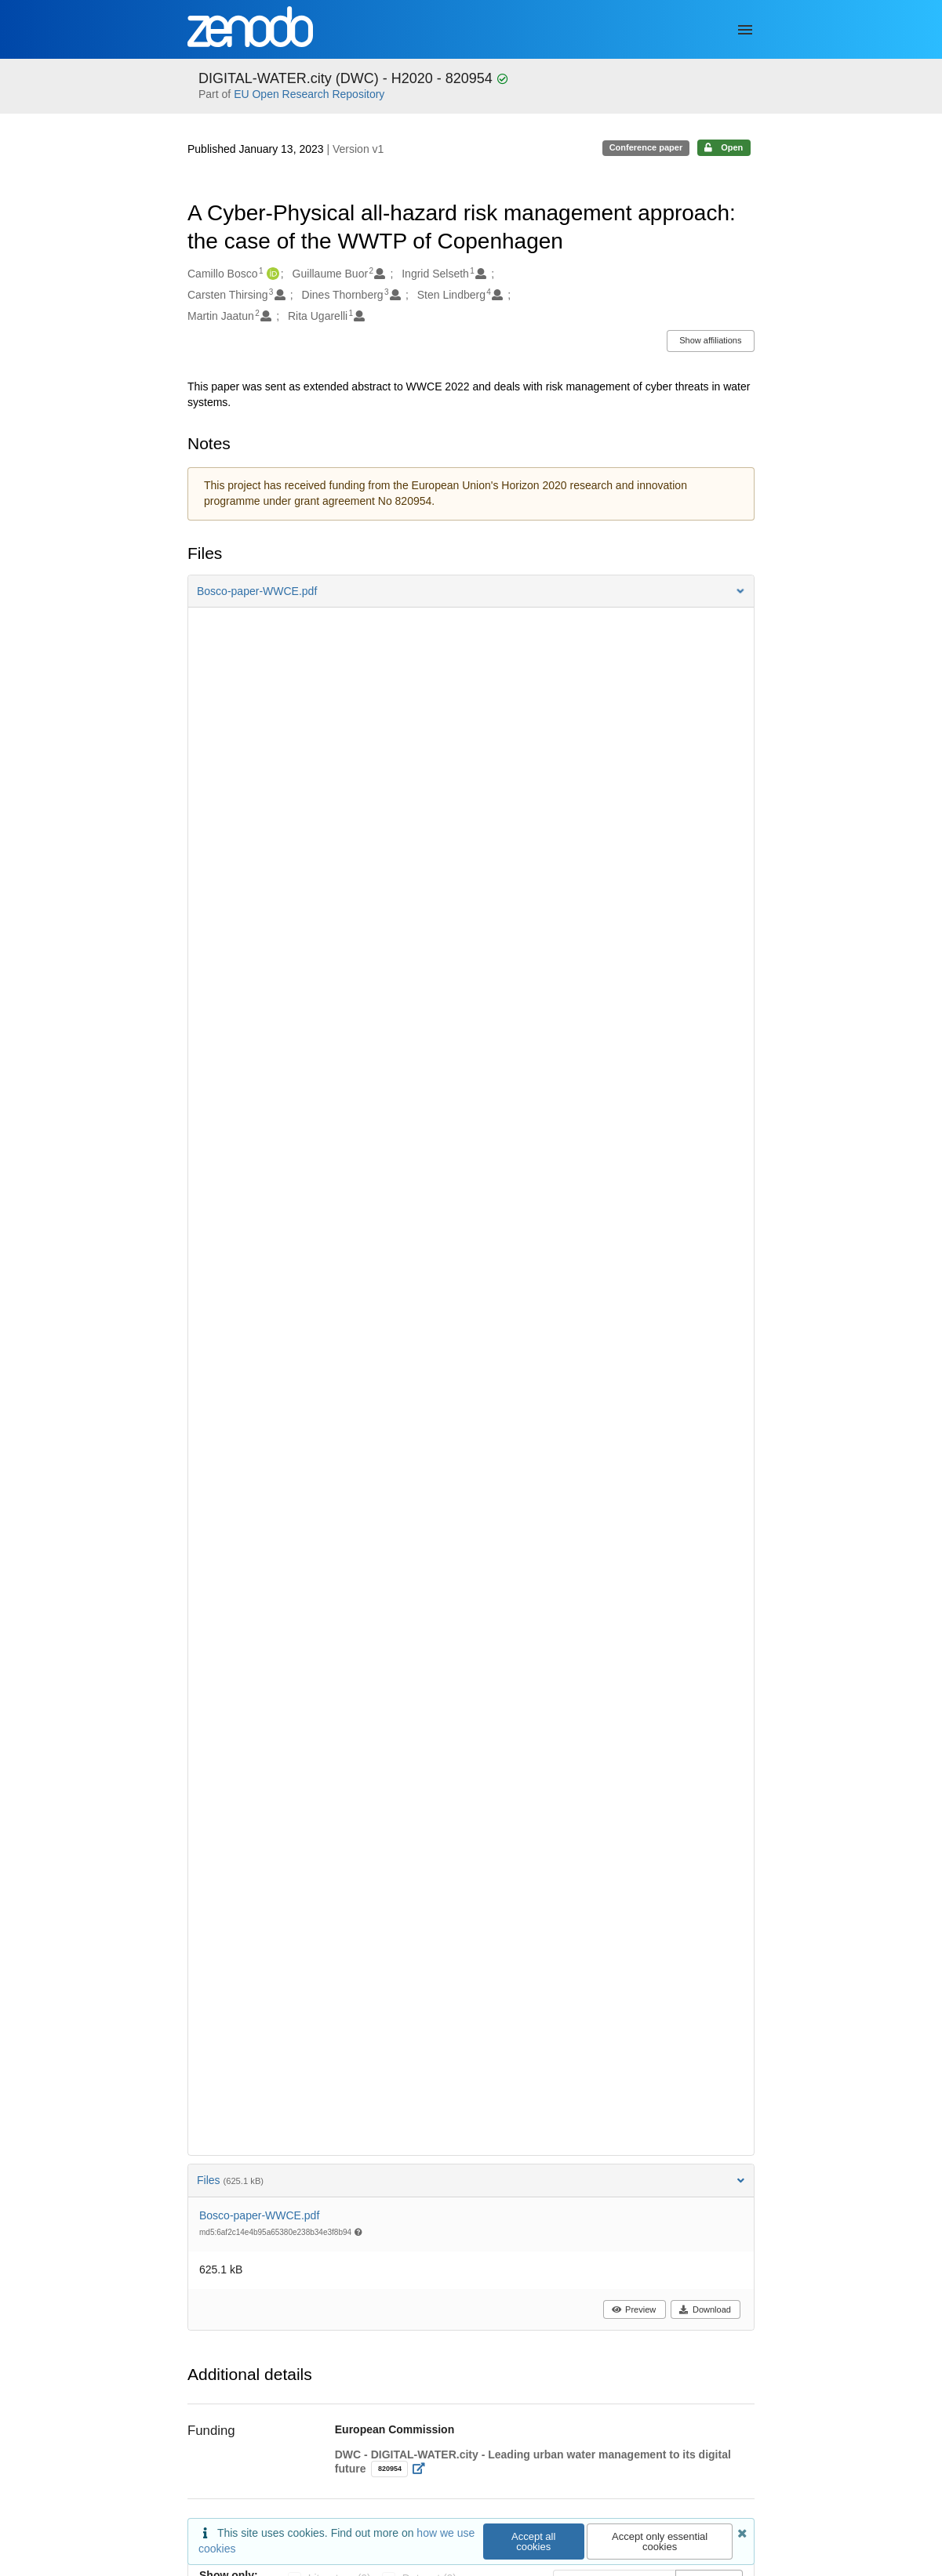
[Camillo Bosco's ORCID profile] (271, 274)
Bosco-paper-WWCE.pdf (259, 2215)
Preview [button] (633, 2309)
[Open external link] (423, 2468)
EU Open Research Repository (309, 94)
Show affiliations (710, 340)
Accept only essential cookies (659, 2541)
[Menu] (745, 30)
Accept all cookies (533, 2541)
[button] (471, 591)
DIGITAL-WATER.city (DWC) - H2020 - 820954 (347, 78)
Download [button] (704, 2309)
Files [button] (471, 2180)
